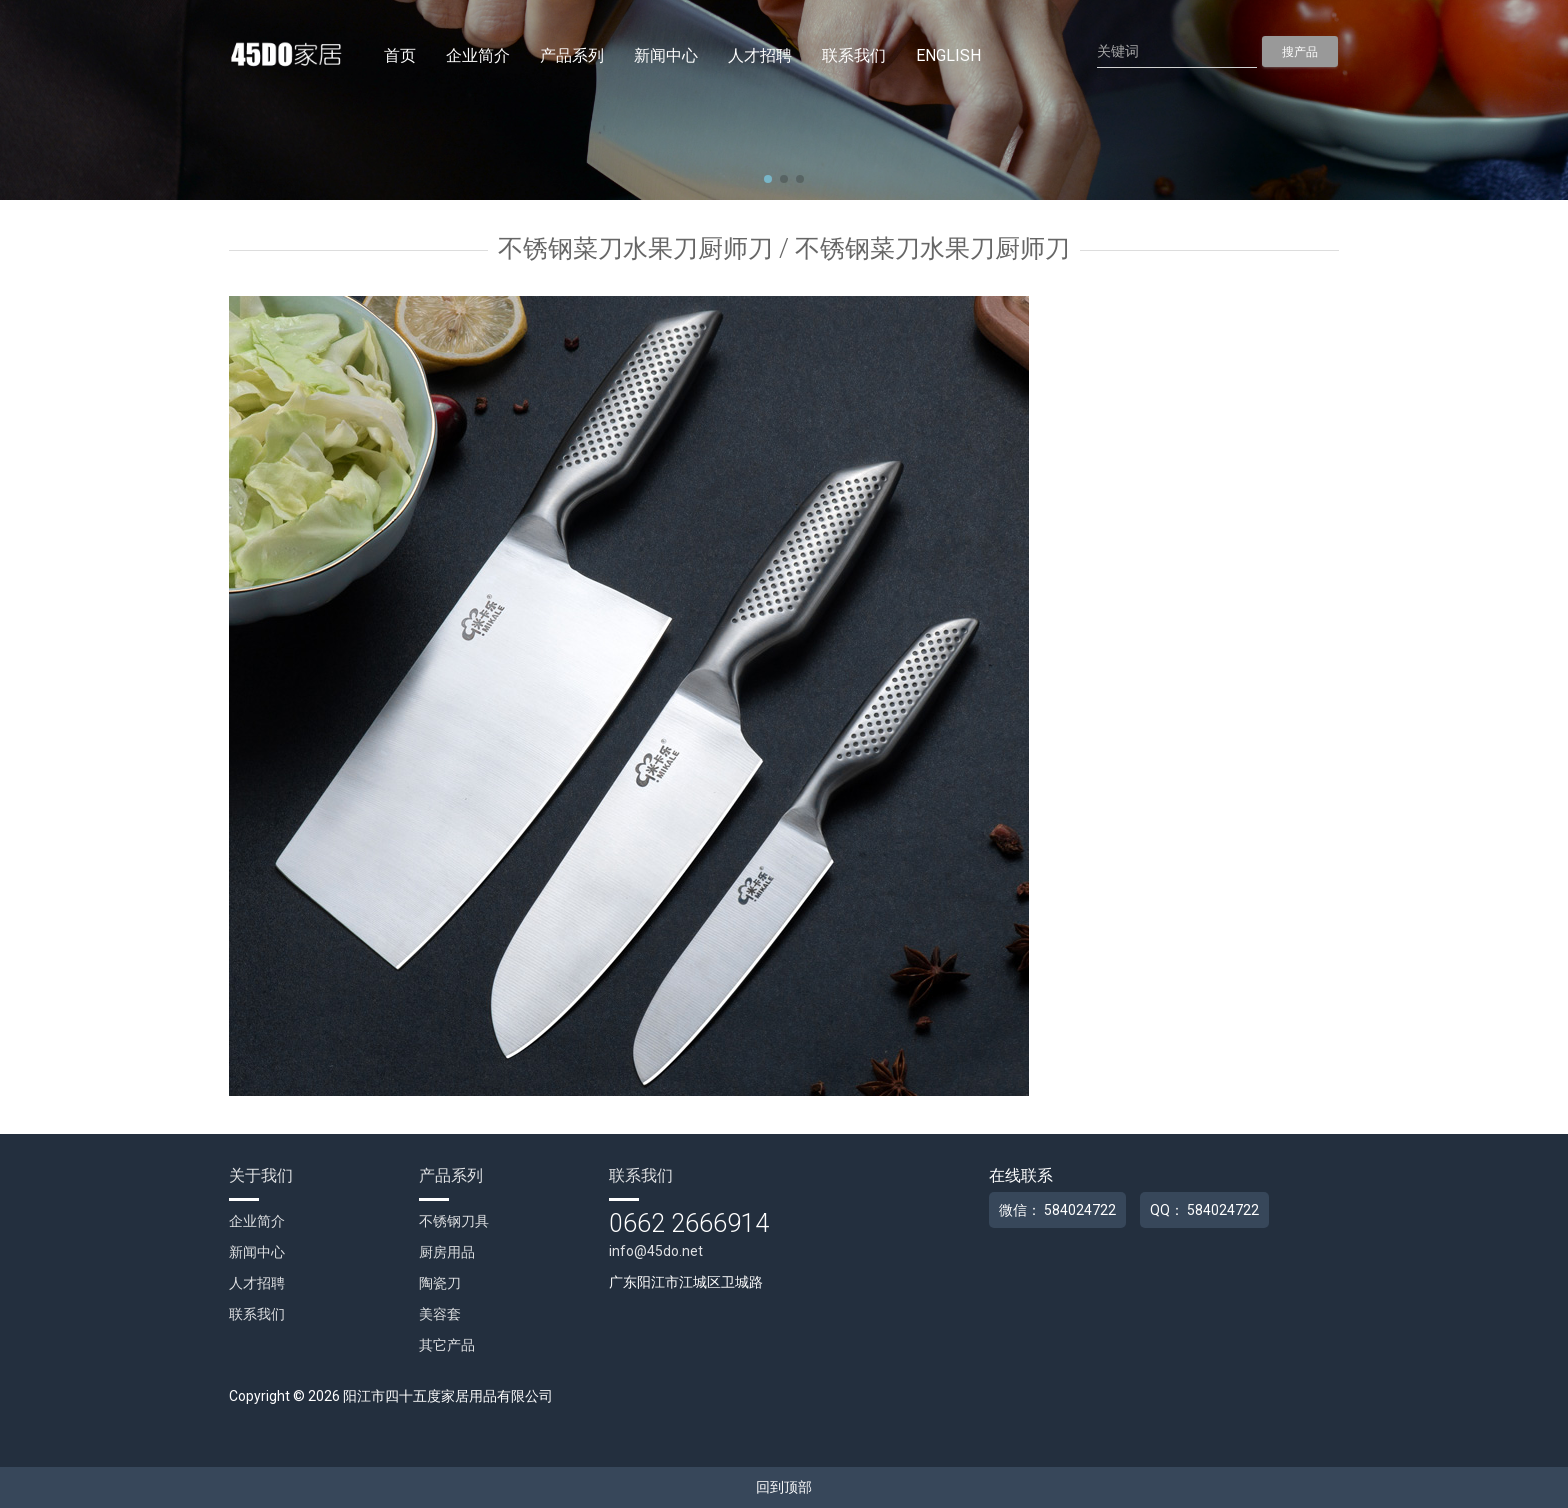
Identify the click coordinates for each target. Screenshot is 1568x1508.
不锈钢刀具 (454, 1221)
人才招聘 (760, 55)
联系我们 (854, 55)
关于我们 (261, 1175)
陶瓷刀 (440, 1283)
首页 (400, 55)
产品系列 (572, 55)
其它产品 (447, 1345)
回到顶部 (784, 1487)
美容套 (440, 1314)
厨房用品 (447, 1252)
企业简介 (478, 55)
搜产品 (1300, 52)
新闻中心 (666, 55)
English (948, 55)
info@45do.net (656, 1251)
